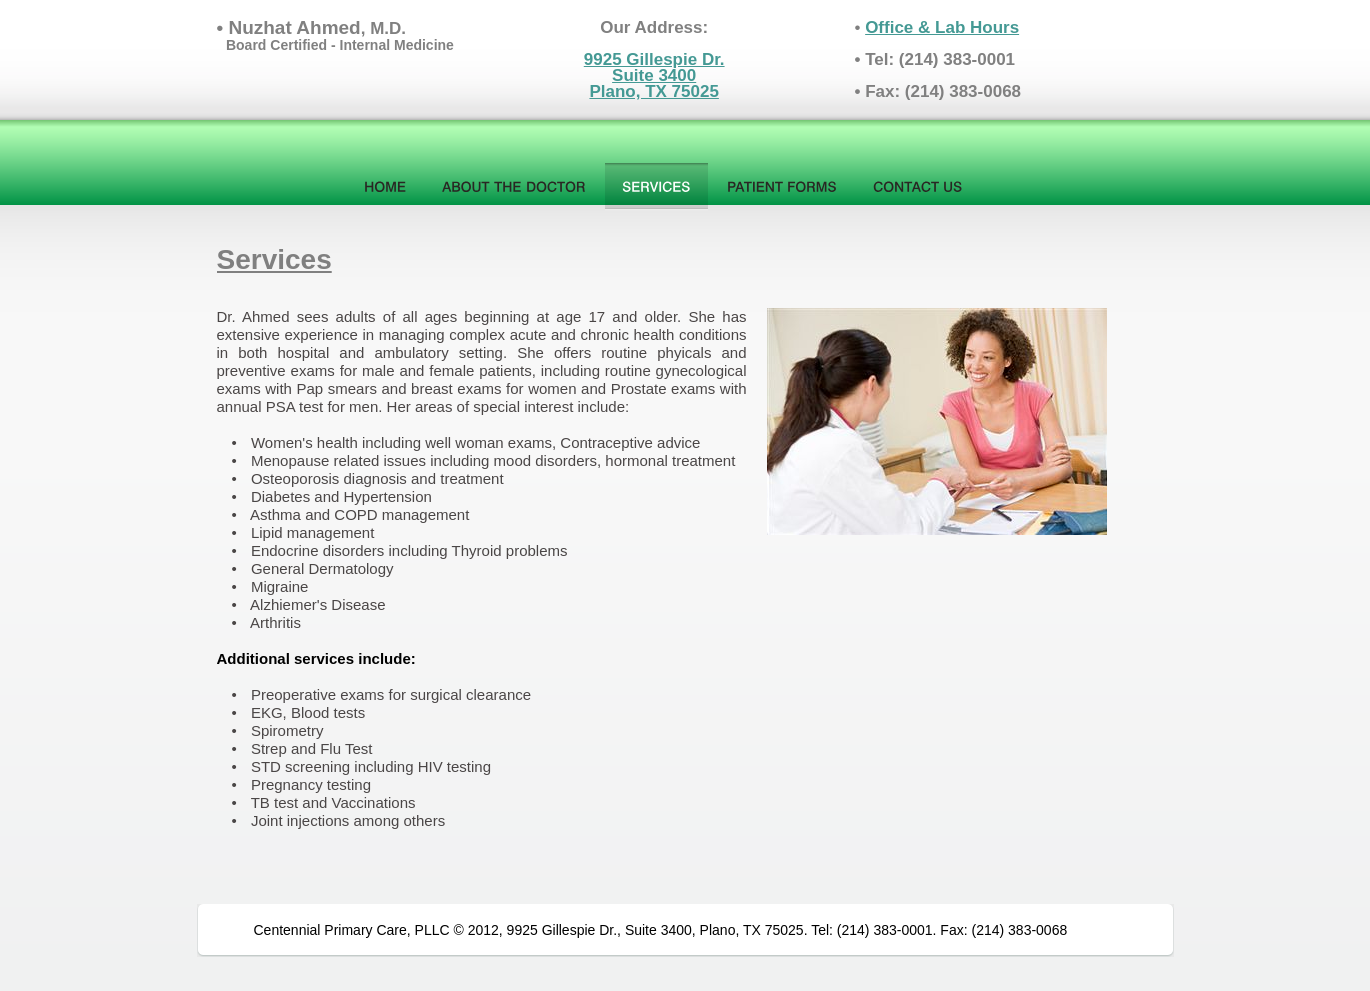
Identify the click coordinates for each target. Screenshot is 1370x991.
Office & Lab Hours (942, 27)
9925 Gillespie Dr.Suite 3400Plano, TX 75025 (654, 75)
